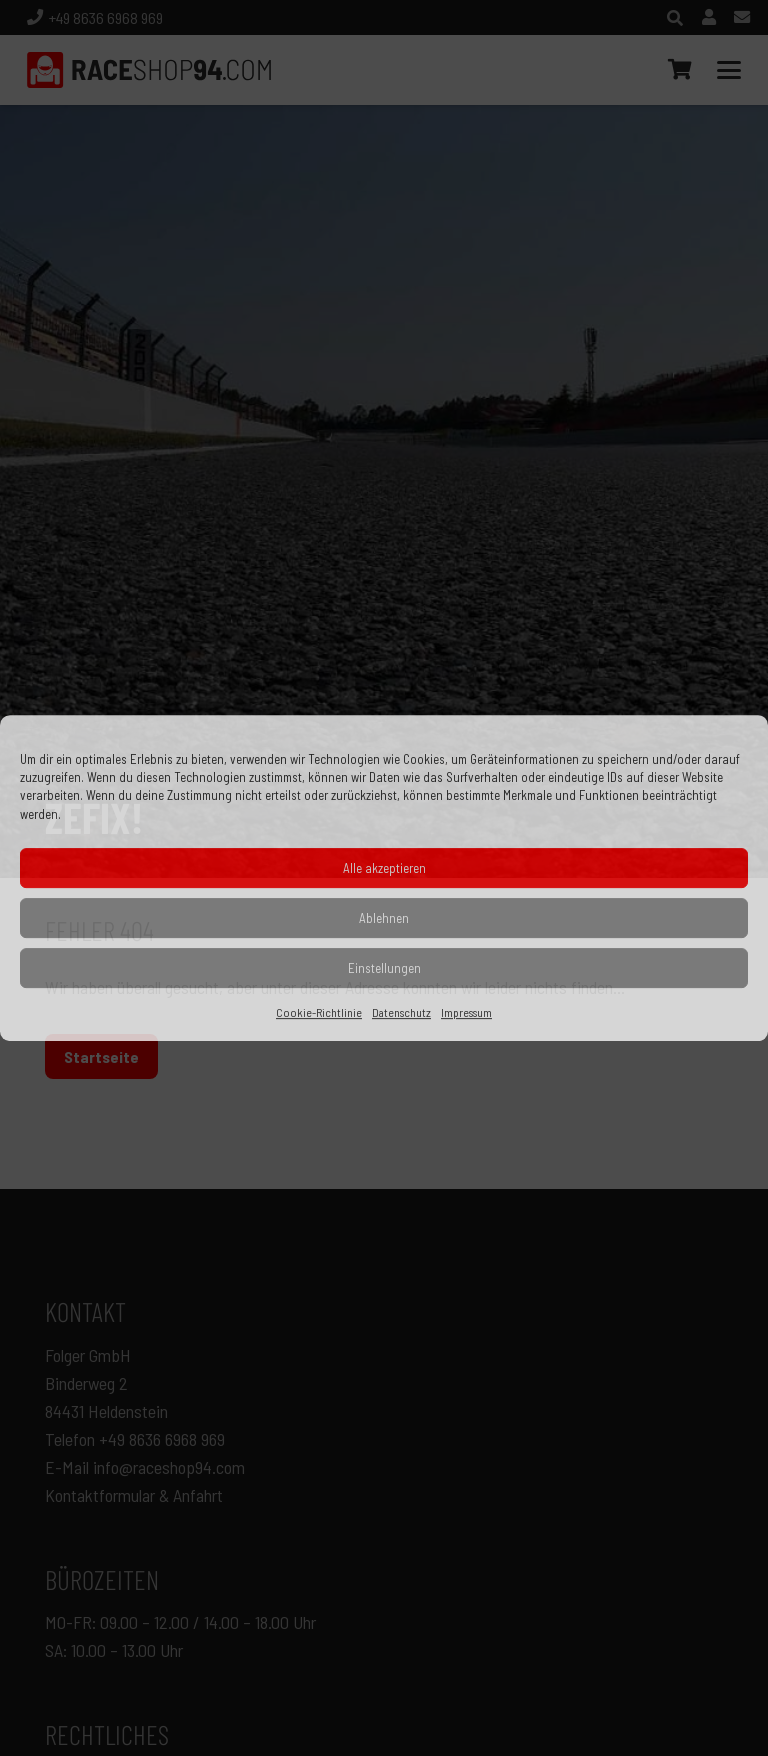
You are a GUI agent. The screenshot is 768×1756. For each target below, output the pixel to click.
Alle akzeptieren (384, 868)
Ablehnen (384, 918)
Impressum (466, 1012)
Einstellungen (384, 968)
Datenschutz (401, 1012)
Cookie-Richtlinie (319, 1012)
